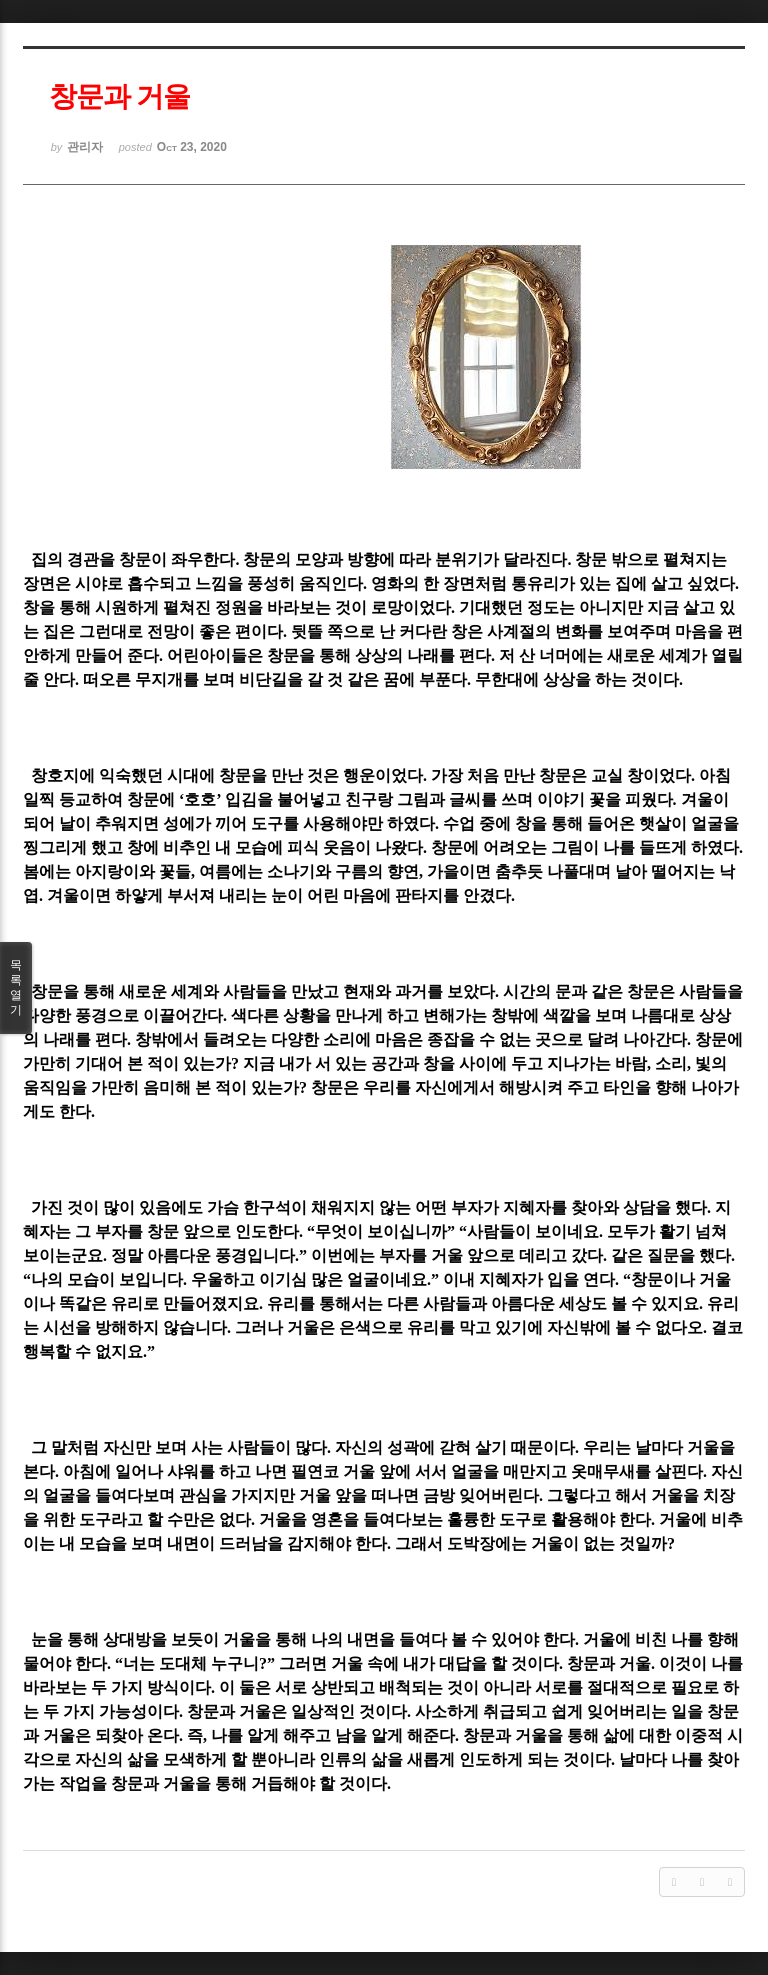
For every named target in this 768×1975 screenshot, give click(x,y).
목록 (16, 988)
